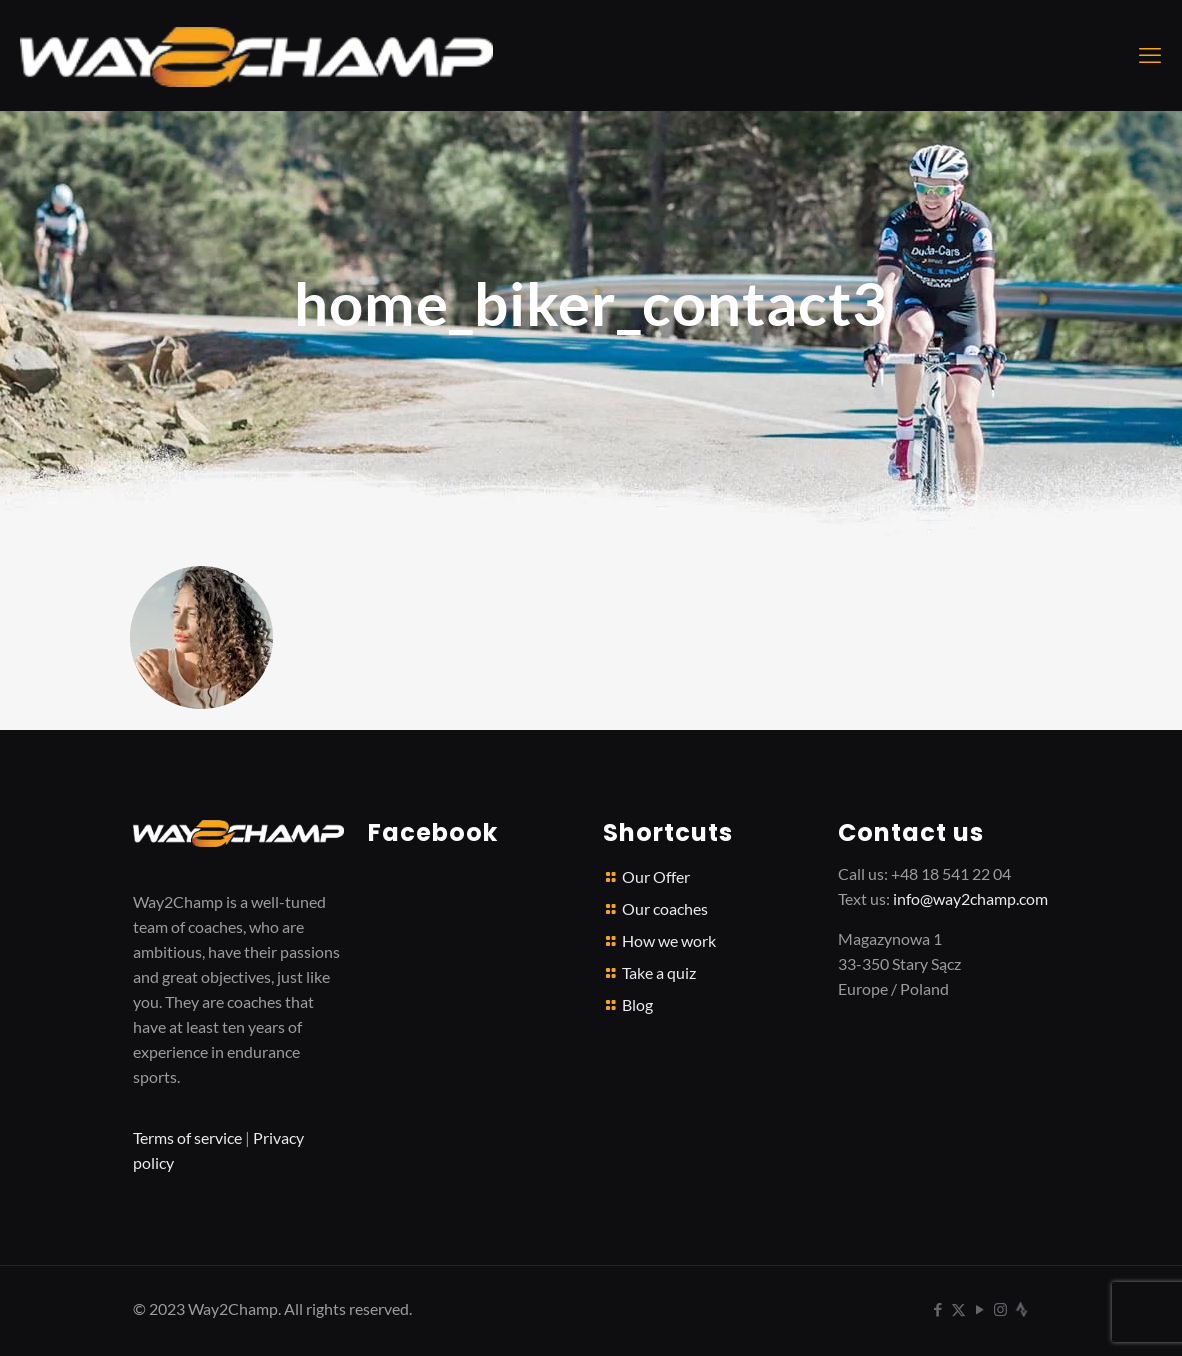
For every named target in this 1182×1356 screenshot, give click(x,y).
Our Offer (656, 876)
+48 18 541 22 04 (951, 873)
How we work (669, 940)
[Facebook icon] (937, 1309)
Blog (637, 1004)
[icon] (1021, 1309)
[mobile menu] (1150, 55)
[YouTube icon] (979, 1309)
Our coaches (665, 908)
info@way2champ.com (970, 898)
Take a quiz (659, 972)
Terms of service (187, 1137)
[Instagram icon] (1000, 1309)
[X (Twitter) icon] (958, 1309)
